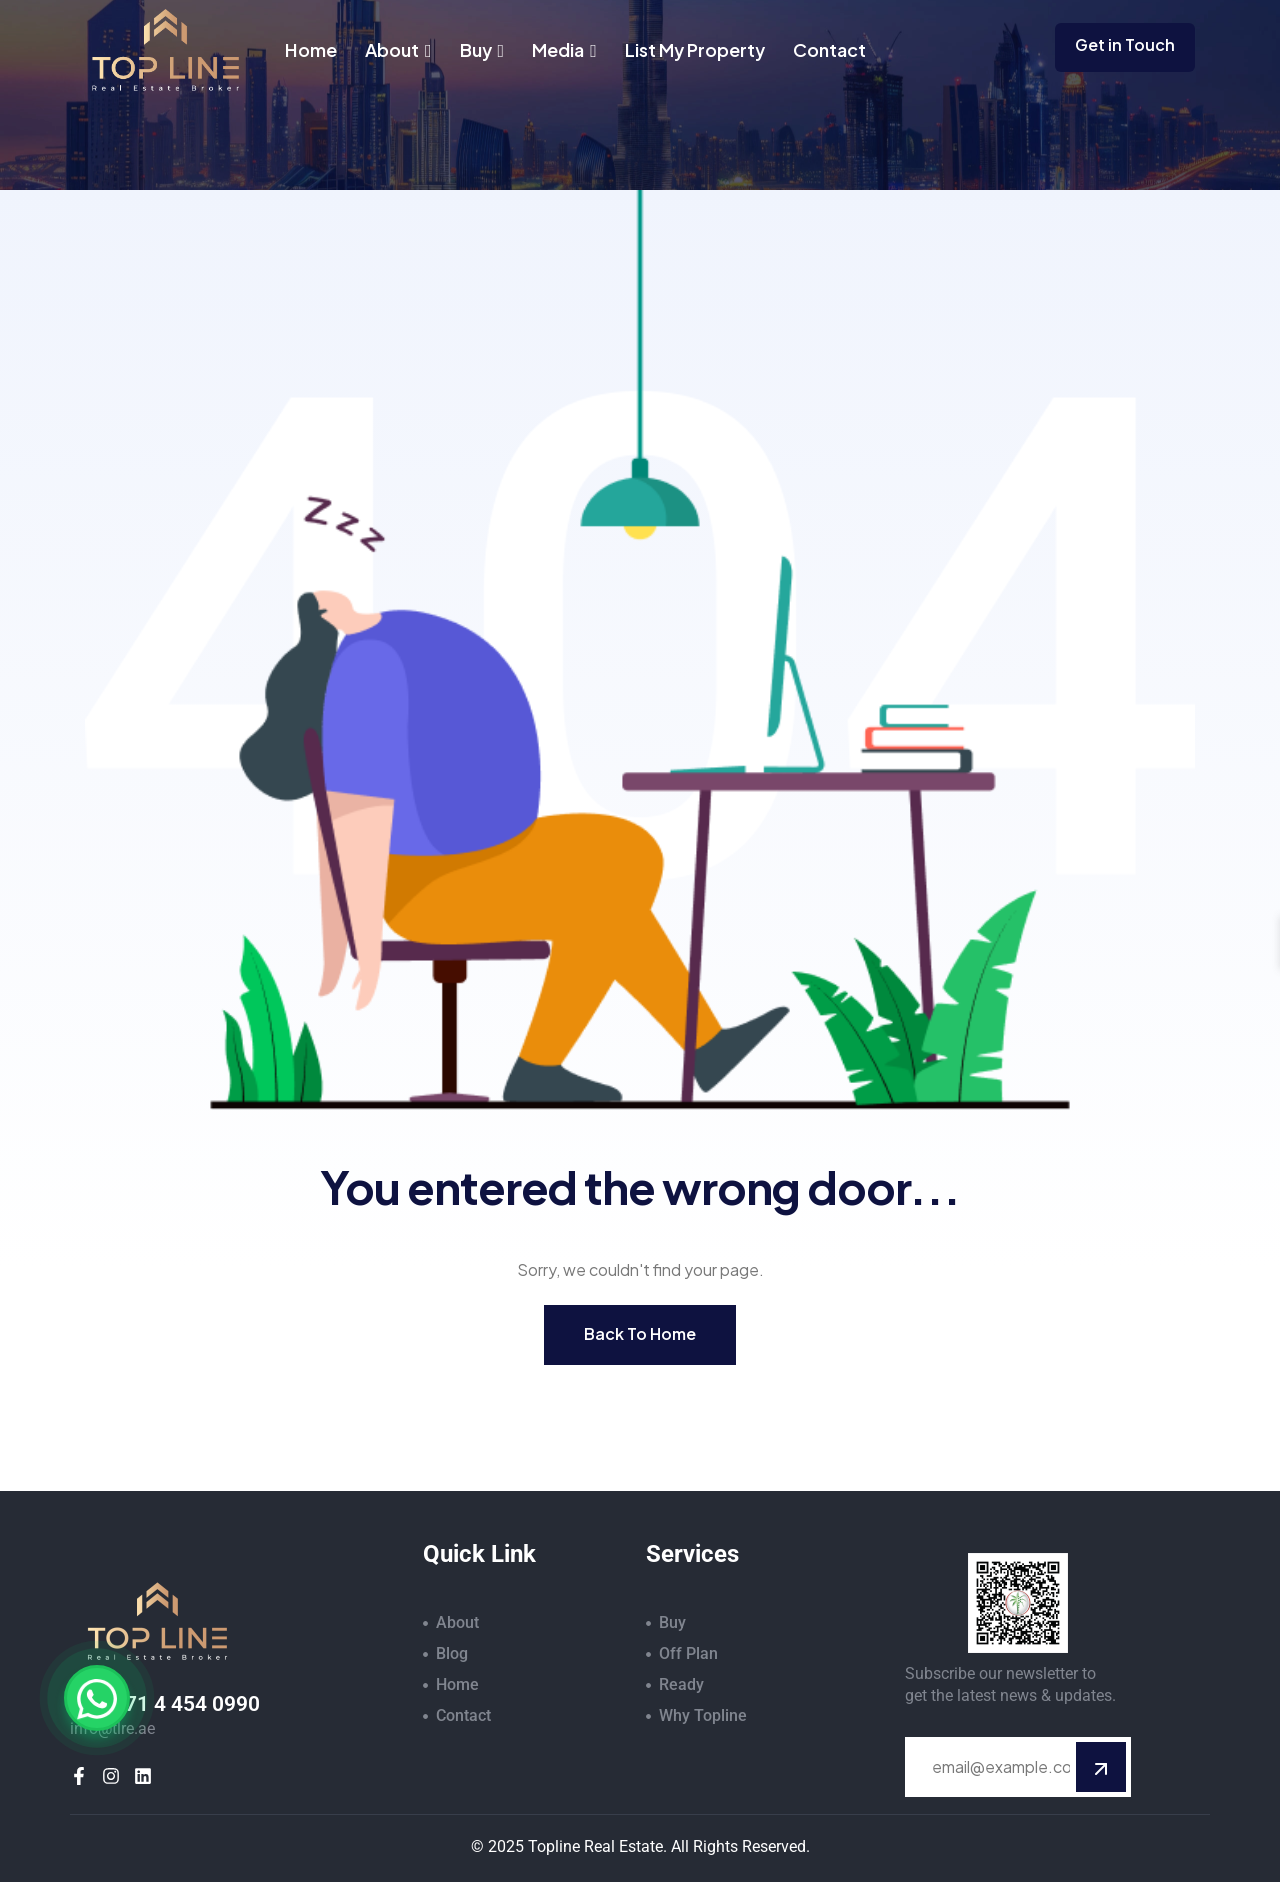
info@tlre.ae (112, 1728)
